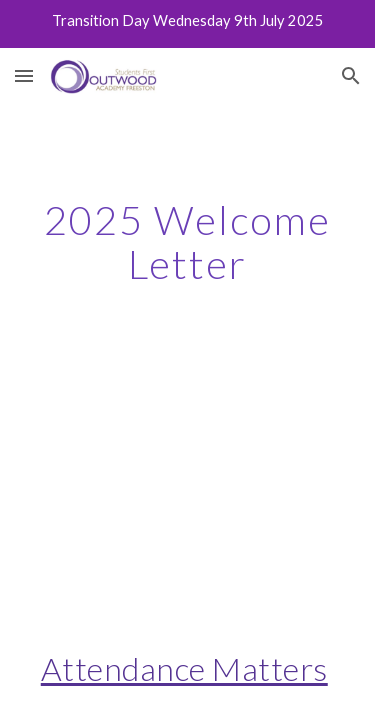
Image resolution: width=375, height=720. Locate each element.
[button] (24, 75)
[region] (187, 24)
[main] (188, 242)
